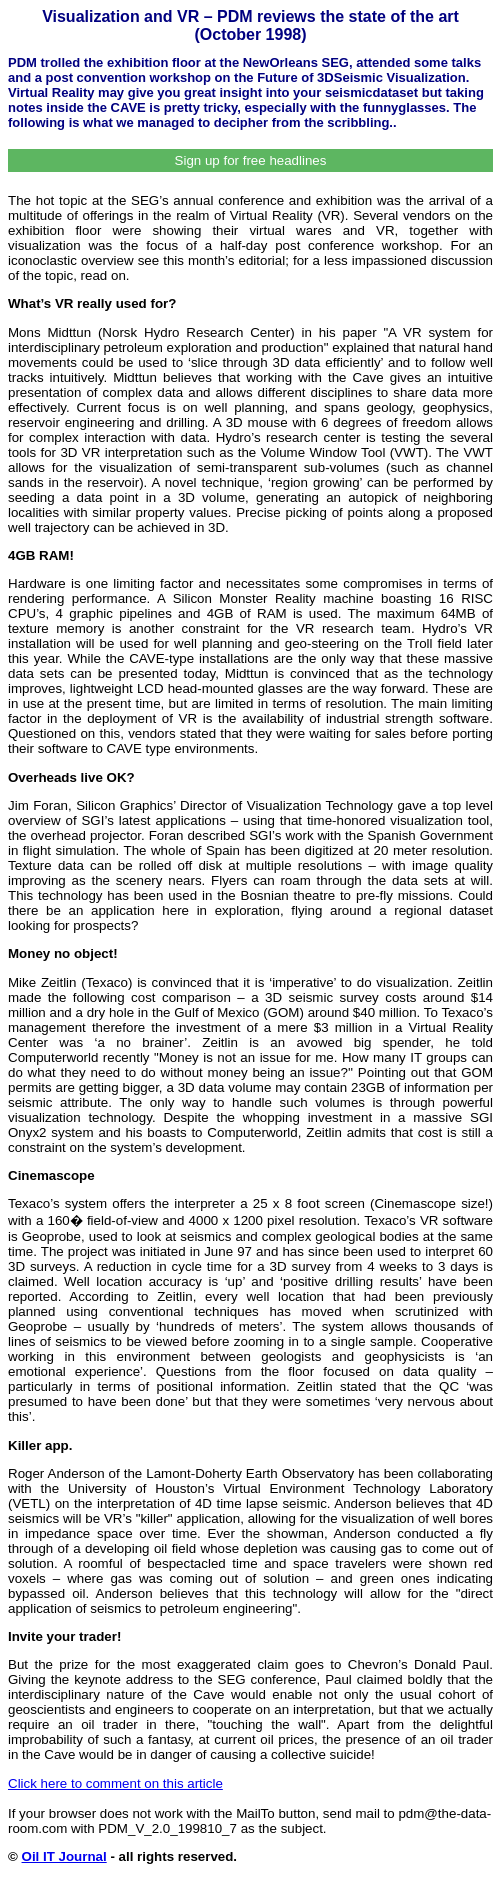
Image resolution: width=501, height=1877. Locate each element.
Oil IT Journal (64, 1856)
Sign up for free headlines (251, 160)
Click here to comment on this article (115, 1783)
